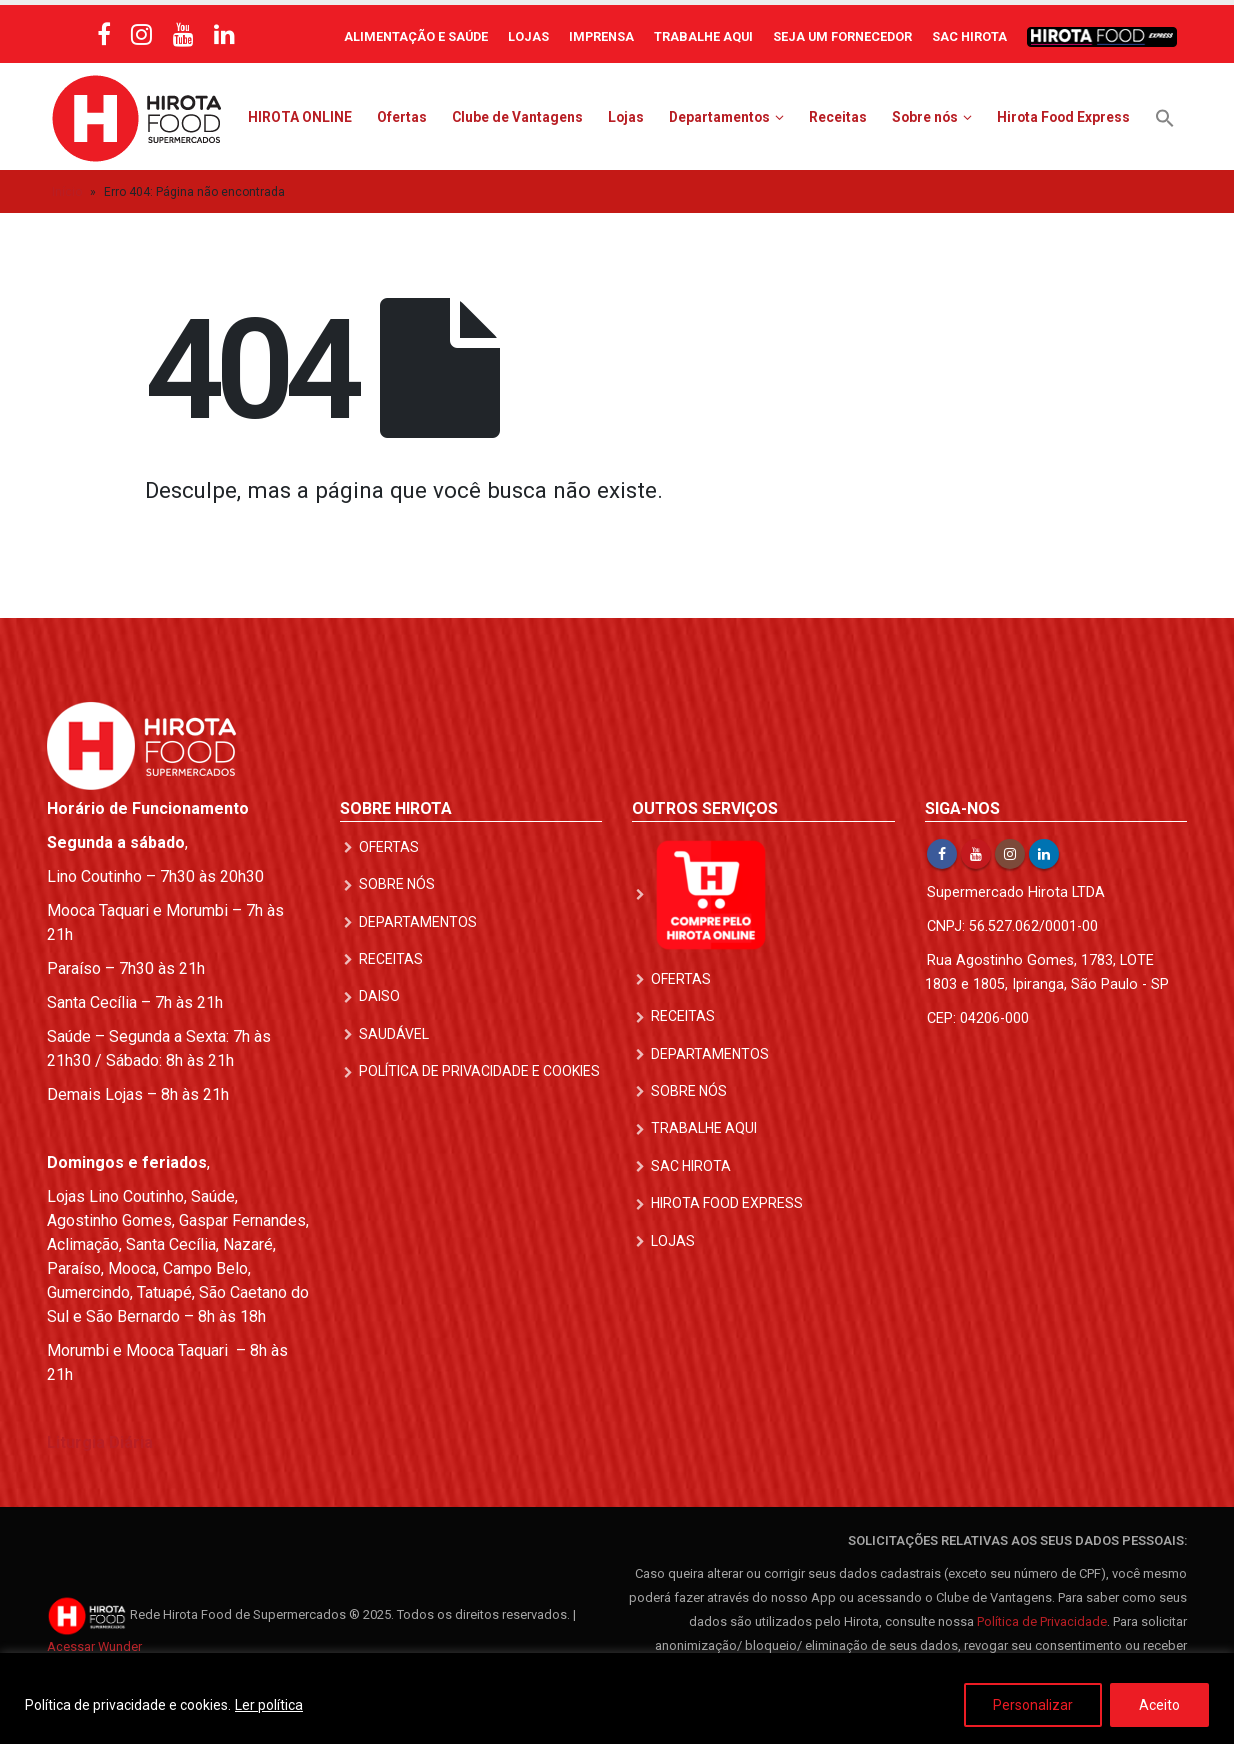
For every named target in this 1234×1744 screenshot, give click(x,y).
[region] (617, 1698)
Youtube (976, 854)
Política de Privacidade (1042, 1621)
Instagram (1010, 854)
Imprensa (601, 36)
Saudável (394, 1033)
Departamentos (719, 117)
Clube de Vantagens (517, 117)
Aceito (1159, 1705)
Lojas (528, 36)
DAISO (379, 996)
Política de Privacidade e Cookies (479, 1070)
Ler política (269, 1705)
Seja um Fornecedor (842, 36)
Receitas (838, 117)
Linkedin (1044, 854)
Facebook (942, 854)
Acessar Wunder (94, 1646)
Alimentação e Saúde (416, 36)
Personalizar (1033, 1705)
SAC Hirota (969, 36)
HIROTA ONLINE (300, 117)
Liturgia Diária (100, 1442)
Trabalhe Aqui (703, 36)
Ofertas (402, 117)
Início (67, 192)
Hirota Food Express (1063, 117)
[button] (1165, 117)
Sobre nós (925, 117)
